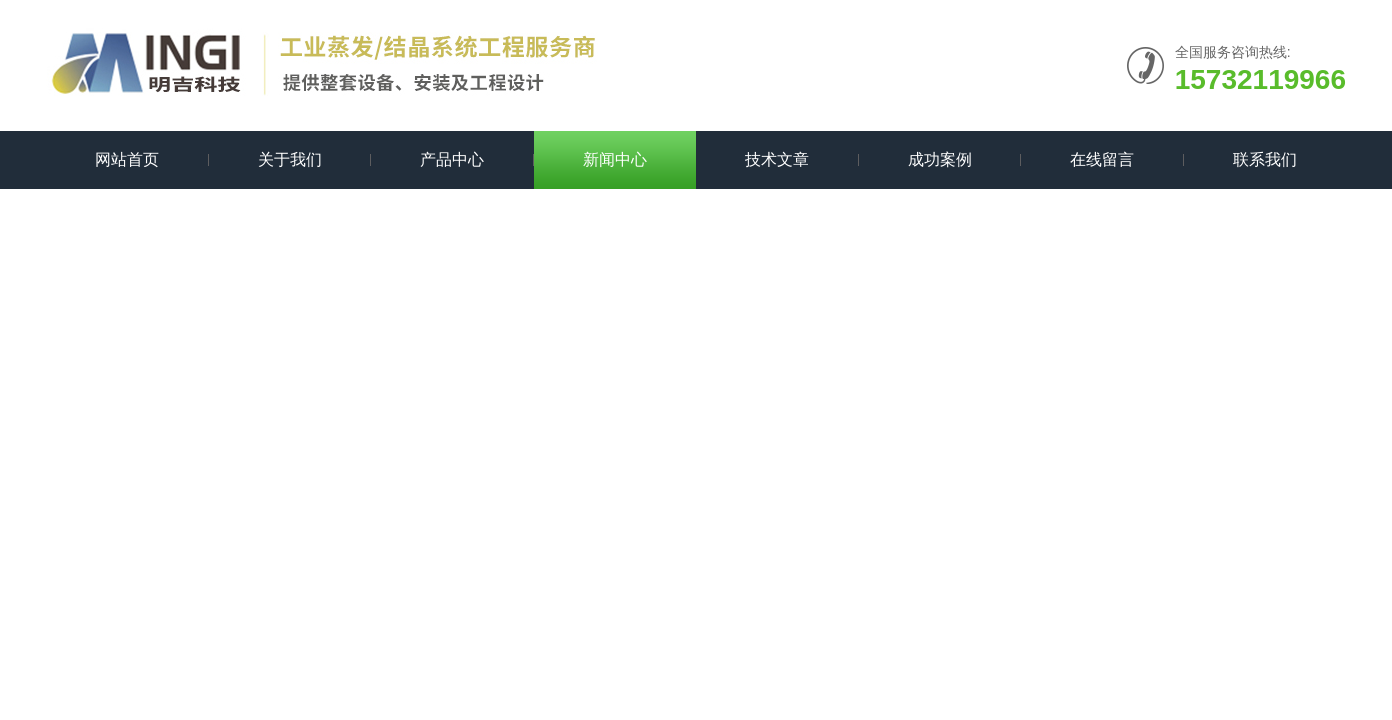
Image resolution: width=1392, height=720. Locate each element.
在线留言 (1102, 159)
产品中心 (452, 159)
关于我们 (290, 159)
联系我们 (1265, 159)
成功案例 (940, 159)
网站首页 (127, 159)
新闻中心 (615, 159)
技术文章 (777, 159)
